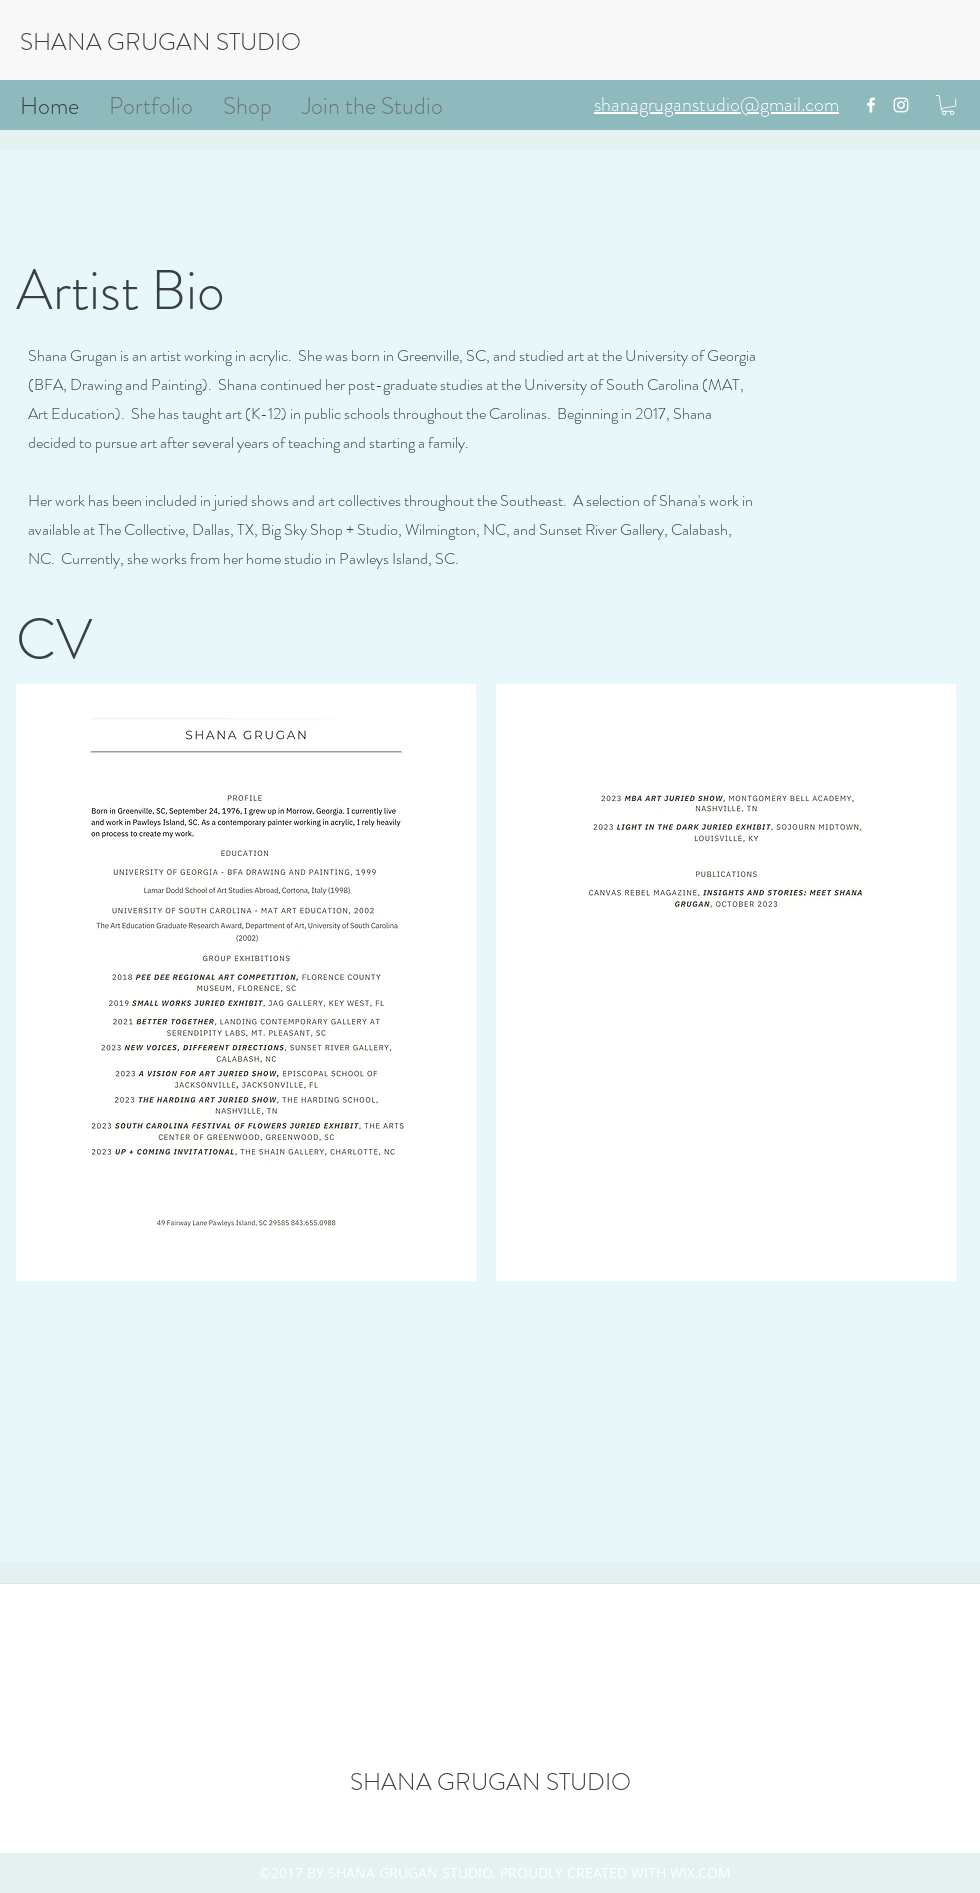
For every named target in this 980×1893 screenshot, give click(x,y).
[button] (948, 105)
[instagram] (901, 105)
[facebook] (871, 105)
